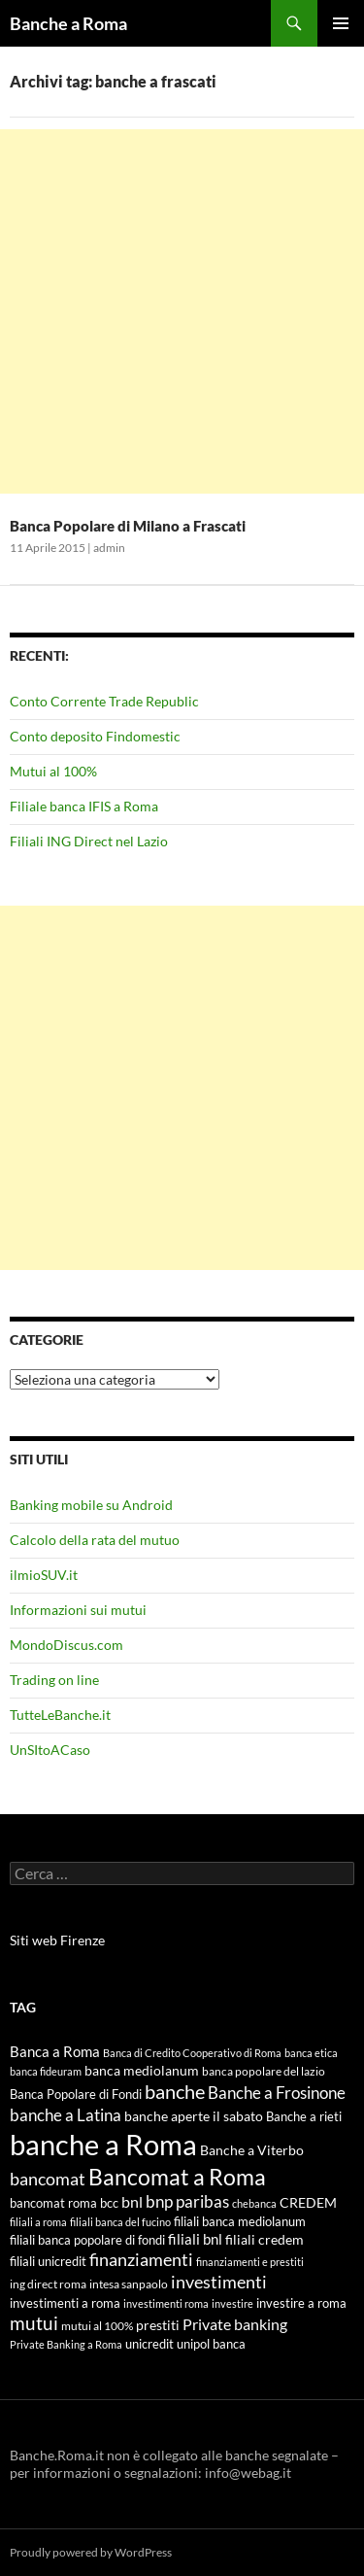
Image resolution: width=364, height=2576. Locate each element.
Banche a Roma (68, 23)
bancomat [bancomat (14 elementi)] (47, 2178)
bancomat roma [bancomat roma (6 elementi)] (53, 2203)
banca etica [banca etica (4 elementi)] (311, 2052)
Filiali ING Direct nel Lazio (89, 841)
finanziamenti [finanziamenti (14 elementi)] (141, 2259)
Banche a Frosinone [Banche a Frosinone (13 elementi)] (277, 2092)
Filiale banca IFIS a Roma (84, 806)
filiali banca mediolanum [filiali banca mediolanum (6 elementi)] (240, 2221)
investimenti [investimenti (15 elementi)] (219, 2281)
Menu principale (340, 23)
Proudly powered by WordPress (91, 2552)
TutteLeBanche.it (60, 1714)
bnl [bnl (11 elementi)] (132, 2201)
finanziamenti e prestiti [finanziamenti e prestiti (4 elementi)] (250, 2261)
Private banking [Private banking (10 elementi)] (234, 2324)
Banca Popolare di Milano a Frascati (128, 525)
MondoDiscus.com (66, 1644)
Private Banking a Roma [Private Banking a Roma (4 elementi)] (66, 2344)
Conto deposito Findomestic (95, 736)
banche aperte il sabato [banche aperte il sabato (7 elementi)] (193, 2116)
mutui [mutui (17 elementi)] (34, 2323)
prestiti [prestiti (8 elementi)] (158, 2325)
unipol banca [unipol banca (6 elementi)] (211, 2344)
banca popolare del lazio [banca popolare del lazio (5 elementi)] (263, 2071)
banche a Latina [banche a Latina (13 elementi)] (65, 2115)
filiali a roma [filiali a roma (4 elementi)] (38, 2221)
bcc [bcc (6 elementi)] (109, 2203)
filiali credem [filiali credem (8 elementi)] (264, 2239)
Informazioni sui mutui (78, 1609)
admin (109, 547)
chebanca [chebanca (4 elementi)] (254, 2203)
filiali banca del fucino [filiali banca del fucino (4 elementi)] (120, 2221)
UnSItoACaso (50, 1749)
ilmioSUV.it (44, 1574)
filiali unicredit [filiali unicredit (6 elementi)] (48, 2261)
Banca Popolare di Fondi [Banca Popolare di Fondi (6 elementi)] (76, 2094)
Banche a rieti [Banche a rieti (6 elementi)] (304, 2116)
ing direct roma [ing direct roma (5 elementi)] (48, 2284)
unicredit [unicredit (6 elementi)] (149, 2344)
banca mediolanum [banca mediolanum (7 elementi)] (141, 2070)
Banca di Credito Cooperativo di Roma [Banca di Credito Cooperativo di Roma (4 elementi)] (192, 2052)
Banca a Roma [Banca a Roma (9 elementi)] (55, 2051)
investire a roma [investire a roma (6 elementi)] (301, 2303)
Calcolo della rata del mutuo (95, 1539)
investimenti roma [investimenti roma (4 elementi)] (166, 2303)
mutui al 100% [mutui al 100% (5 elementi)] (97, 2325)
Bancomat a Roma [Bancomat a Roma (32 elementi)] (177, 2176)
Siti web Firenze (57, 1940)
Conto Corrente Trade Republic (104, 701)
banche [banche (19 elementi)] (175, 2091)
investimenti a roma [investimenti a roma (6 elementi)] (65, 2303)
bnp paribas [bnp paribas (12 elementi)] (187, 2201)
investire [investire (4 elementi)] (232, 2303)
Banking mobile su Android (91, 1504)
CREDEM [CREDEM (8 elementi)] (308, 2202)
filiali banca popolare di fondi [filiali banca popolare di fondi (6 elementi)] (87, 2240)
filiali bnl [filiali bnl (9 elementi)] (195, 2239)
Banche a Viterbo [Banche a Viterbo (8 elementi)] (252, 2150)
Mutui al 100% (53, 771)
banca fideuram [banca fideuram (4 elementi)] (46, 2071)
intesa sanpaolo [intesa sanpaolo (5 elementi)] (128, 2284)
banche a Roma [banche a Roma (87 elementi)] (103, 2144)
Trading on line (54, 1679)
